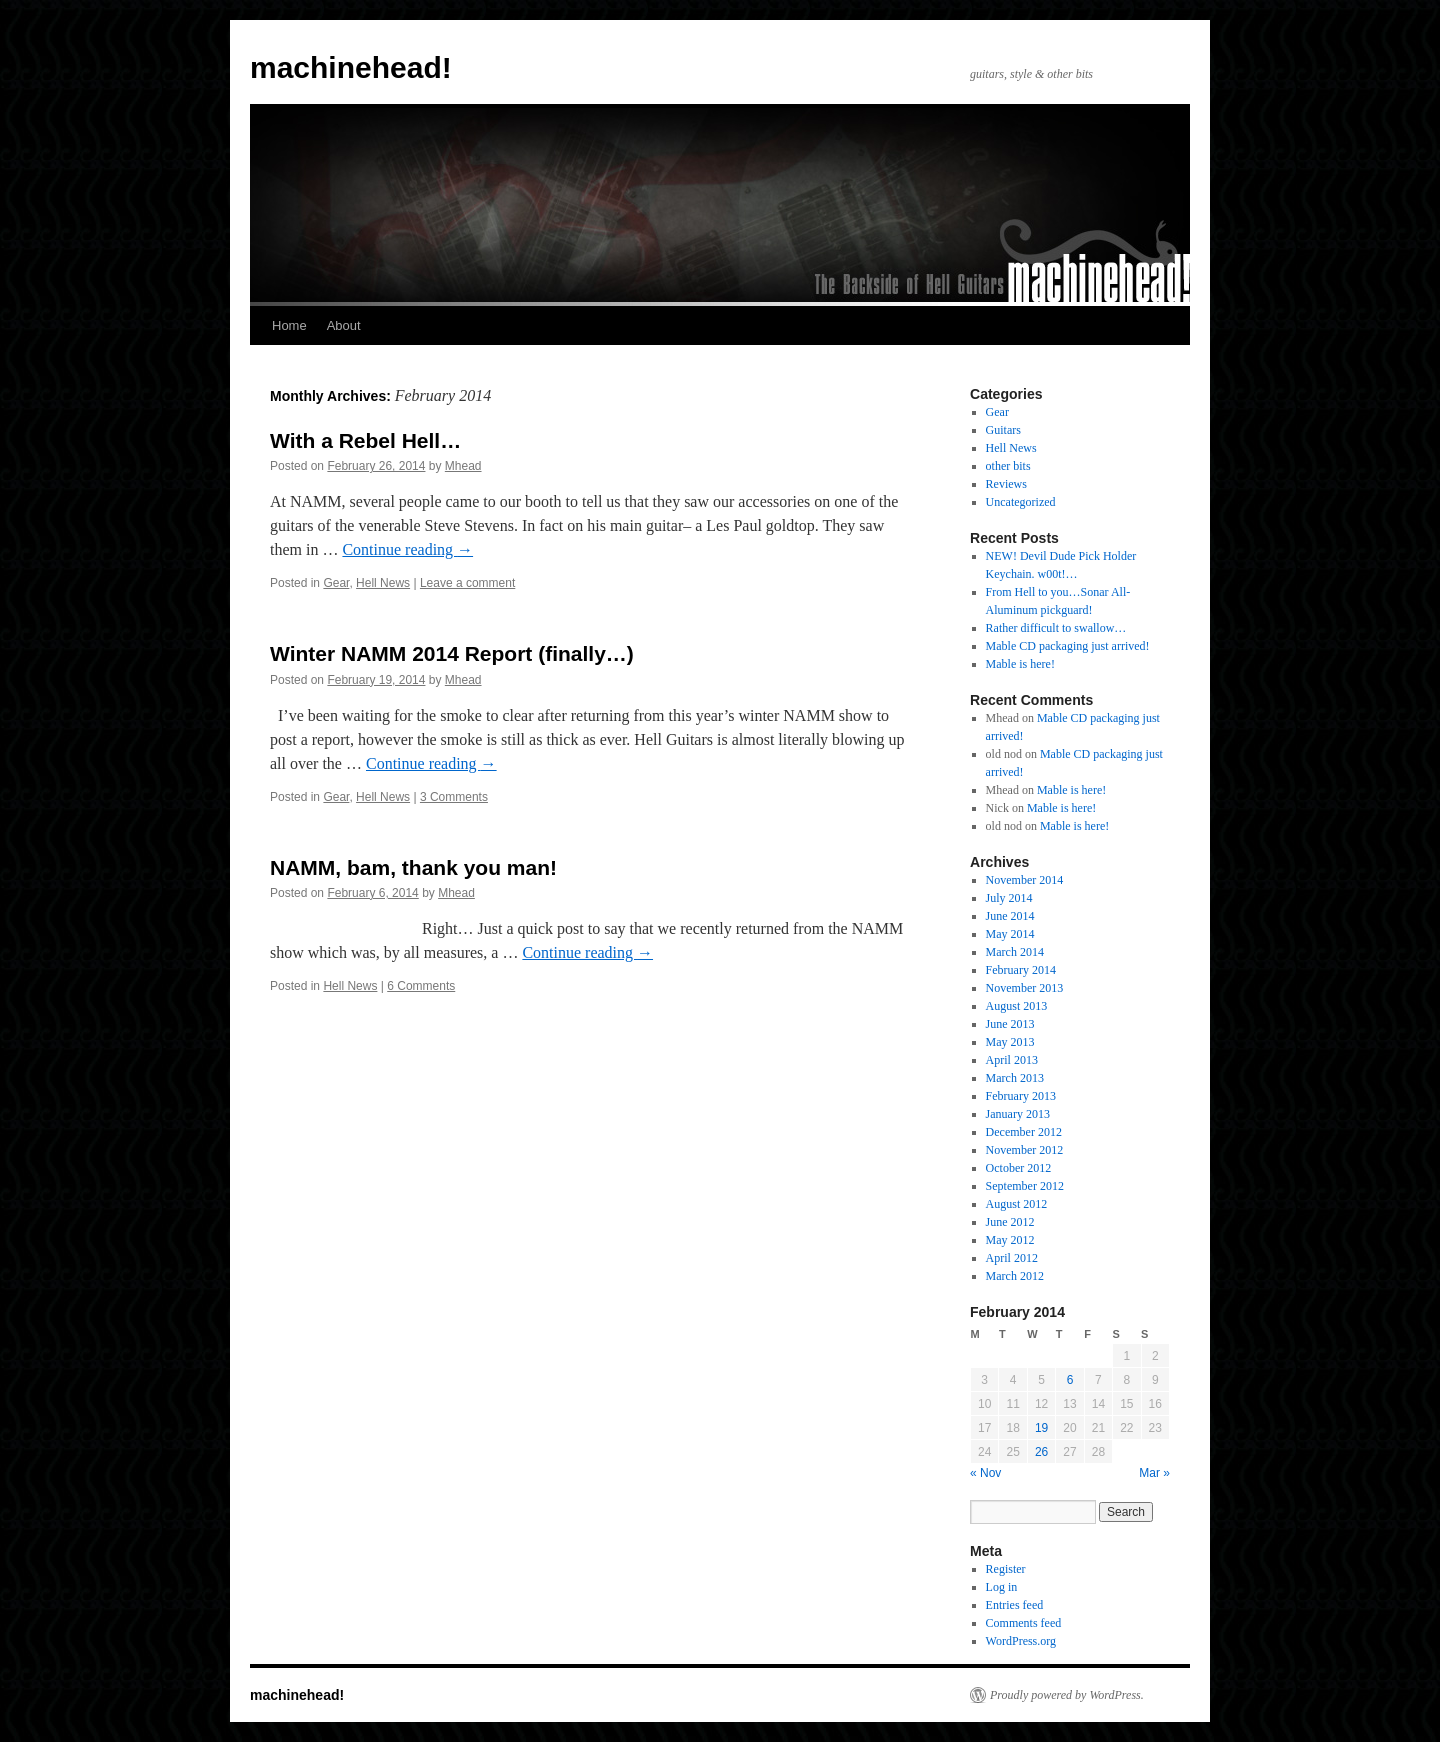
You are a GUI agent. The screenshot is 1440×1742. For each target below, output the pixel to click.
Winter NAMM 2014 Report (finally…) (452, 653)
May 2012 (1010, 1240)
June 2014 (1010, 916)
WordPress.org (1021, 1641)
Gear (336, 583)
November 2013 (1025, 988)
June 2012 (1010, 1222)
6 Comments (421, 986)
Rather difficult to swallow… (1056, 628)
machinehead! (351, 67)
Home (289, 325)
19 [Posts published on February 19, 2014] (1041, 1428)
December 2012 (1024, 1132)
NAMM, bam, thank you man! (413, 867)
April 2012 (1012, 1258)
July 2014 (1009, 898)
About (344, 325)
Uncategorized (1021, 502)
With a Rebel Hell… (365, 440)
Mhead (463, 466)
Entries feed (1015, 1605)
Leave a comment (467, 583)
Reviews (1006, 484)
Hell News (383, 583)
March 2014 (1015, 952)
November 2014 (1025, 880)
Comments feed (1024, 1623)
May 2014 (1010, 934)
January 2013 (1018, 1114)
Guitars (1003, 430)
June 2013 (1010, 1024)
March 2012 (1015, 1276)
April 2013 (1012, 1060)
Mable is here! (1020, 664)
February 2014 (1021, 970)
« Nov (985, 1473)
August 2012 (1017, 1204)
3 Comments (454, 797)
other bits (1008, 466)
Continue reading (407, 549)
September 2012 (1025, 1186)
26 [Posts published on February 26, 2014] (1041, 1452)
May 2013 (1010, 1042)
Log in (1002, 1587)
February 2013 (1021, 1096)
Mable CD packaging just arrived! (1068, 646)
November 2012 (1025, 1150)
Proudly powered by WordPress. (1067, 1695)
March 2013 (1015, 1078)
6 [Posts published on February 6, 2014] (1070, 1380)
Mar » (1154, 1473)
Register (1006, 1569)
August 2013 (1017, 1006)
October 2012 (1019, 1168)
